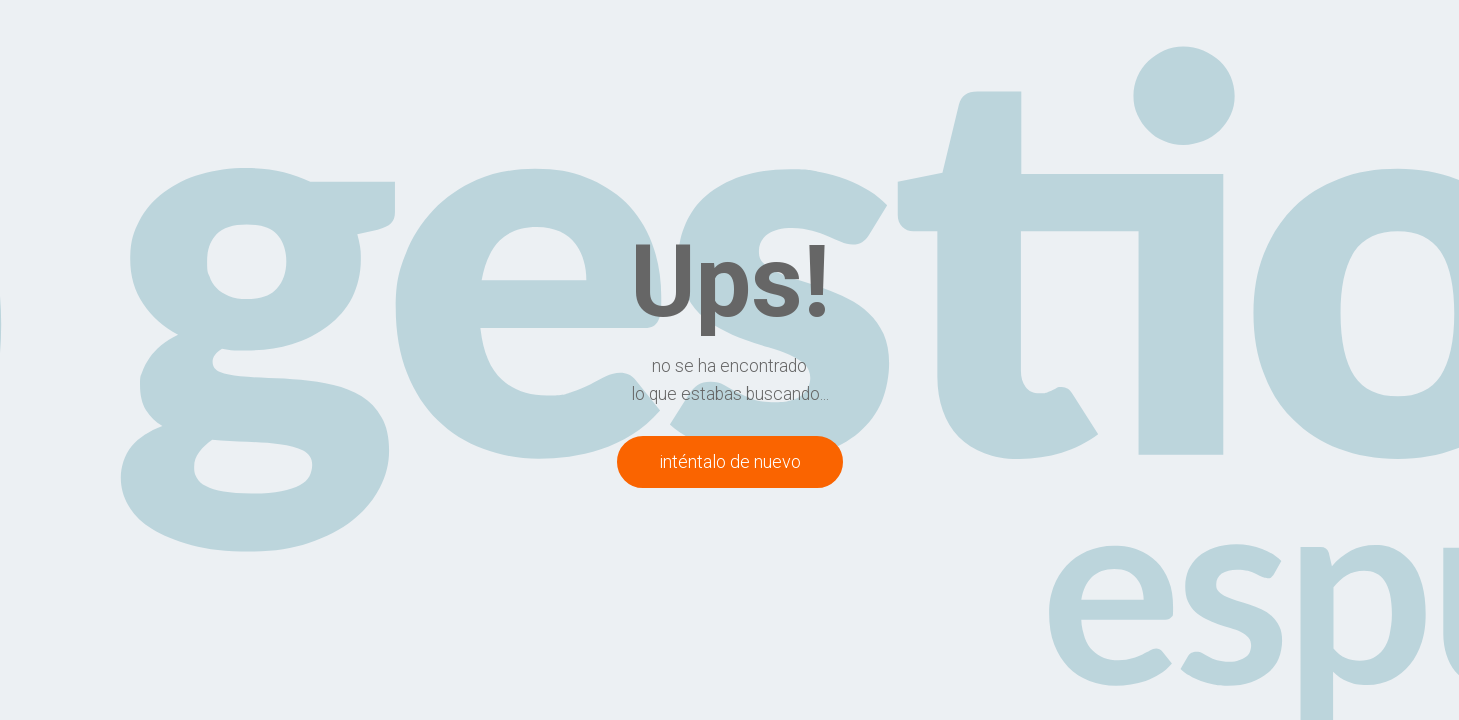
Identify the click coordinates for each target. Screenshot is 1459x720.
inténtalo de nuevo (730, 461)
